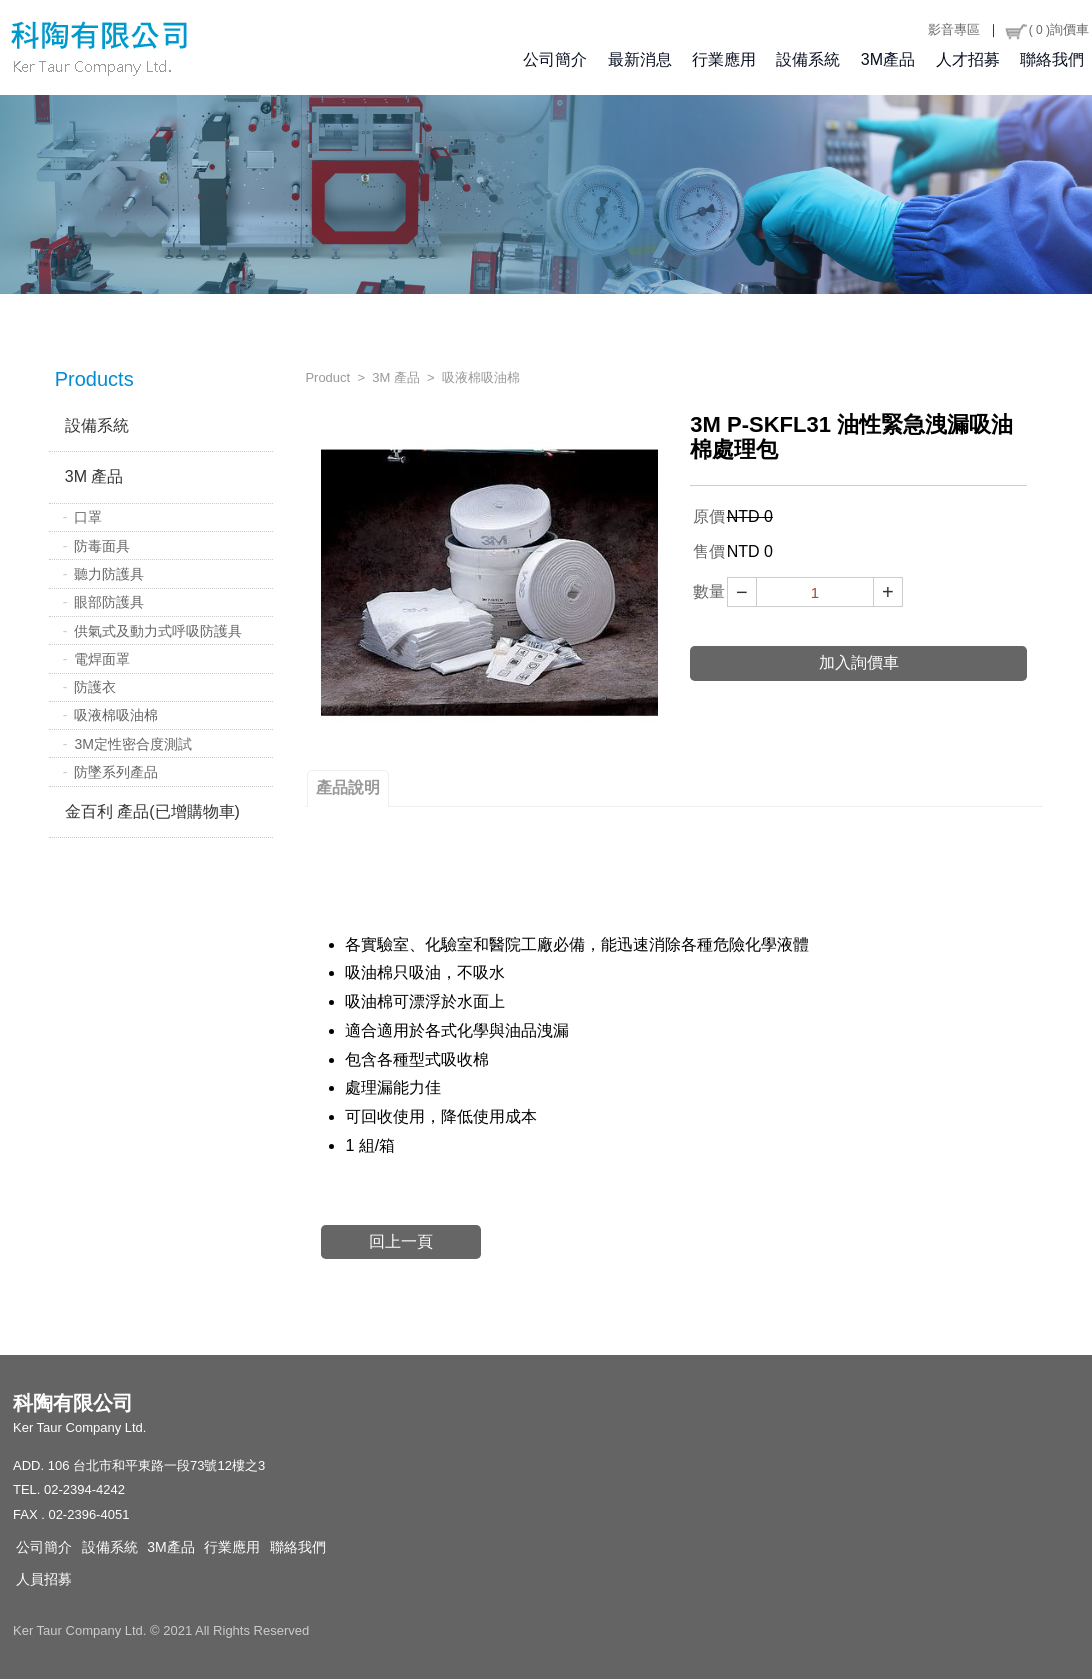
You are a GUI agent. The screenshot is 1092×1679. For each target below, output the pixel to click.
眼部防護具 (109, 602)
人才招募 (968, 60)
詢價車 (1046, 30)
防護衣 (95, 687)
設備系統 (808, 60)
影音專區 (954, 29)
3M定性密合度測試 (132, 744)
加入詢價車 (859, 662)
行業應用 (724, 60)
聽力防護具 (109, 574)
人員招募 (44, 1579)
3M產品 (888, 60)
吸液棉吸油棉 (116, 715)
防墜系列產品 (116, 772)
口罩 (88, 517)
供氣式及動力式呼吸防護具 (158, 631)
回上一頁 (401, 1241)
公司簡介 (555, 60)
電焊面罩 (102, 659)
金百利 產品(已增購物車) (152, 811)
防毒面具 (102, 546)
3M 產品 (94, 476)
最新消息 (640, 60)
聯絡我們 (1052, 60)
